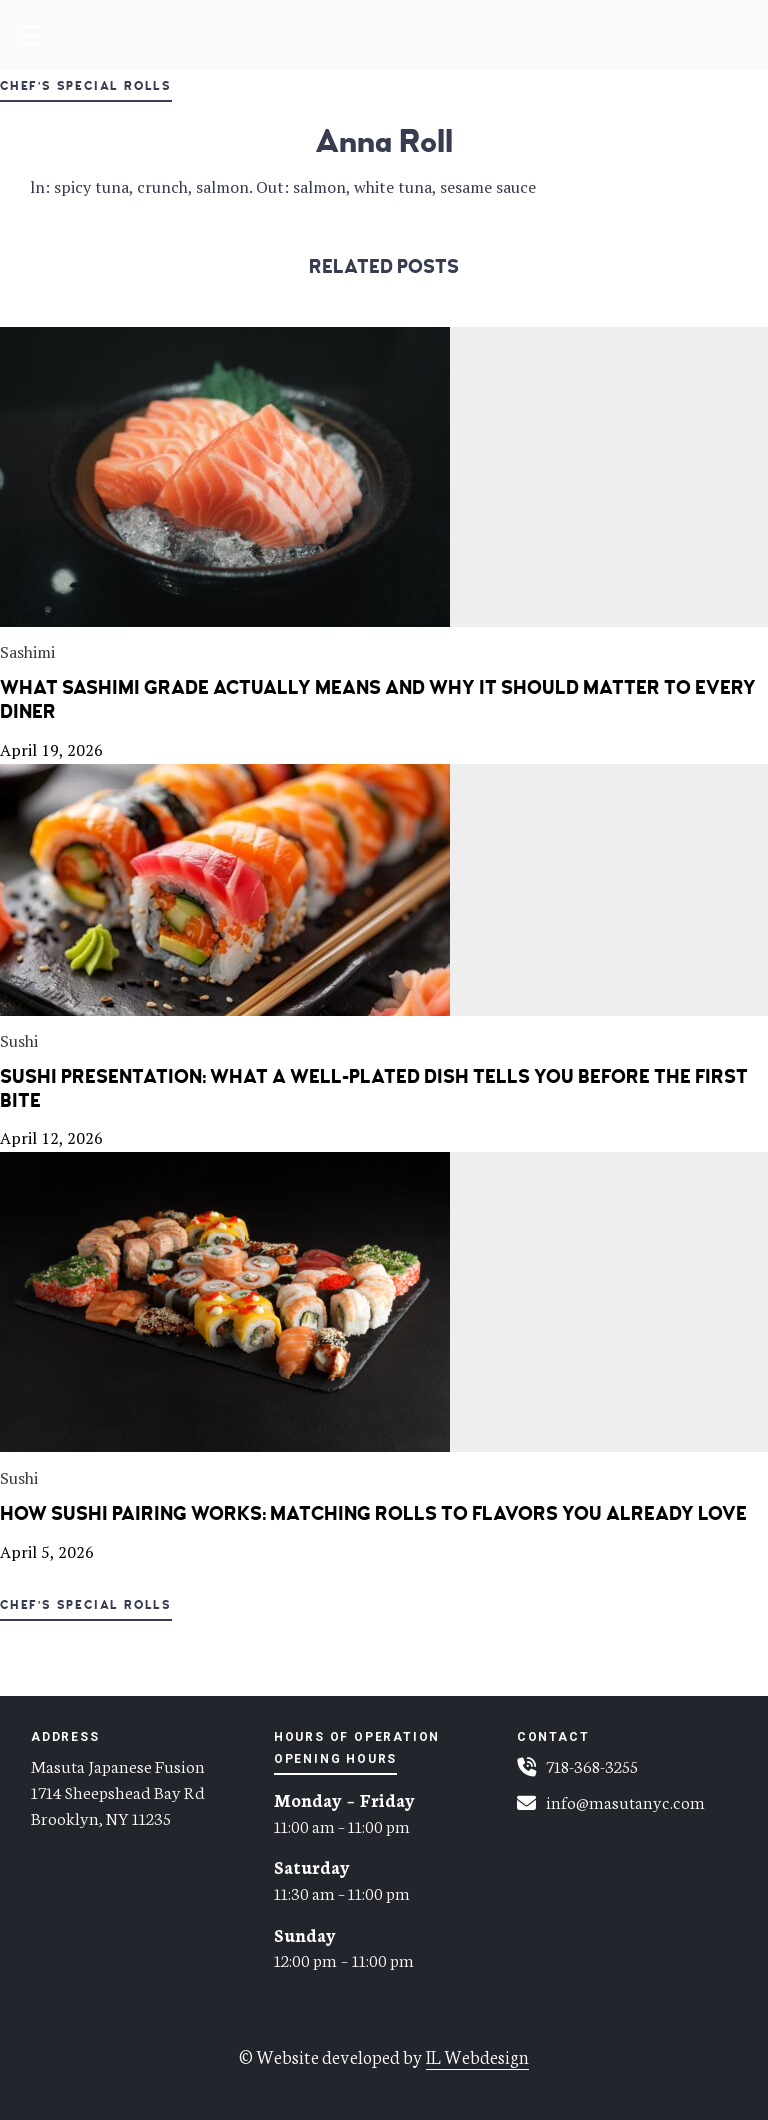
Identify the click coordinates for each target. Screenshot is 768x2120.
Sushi (19, 1041)
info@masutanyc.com (625, 1801)
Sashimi (27, 652)
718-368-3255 (592, 1765)
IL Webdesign (477, 2056)
